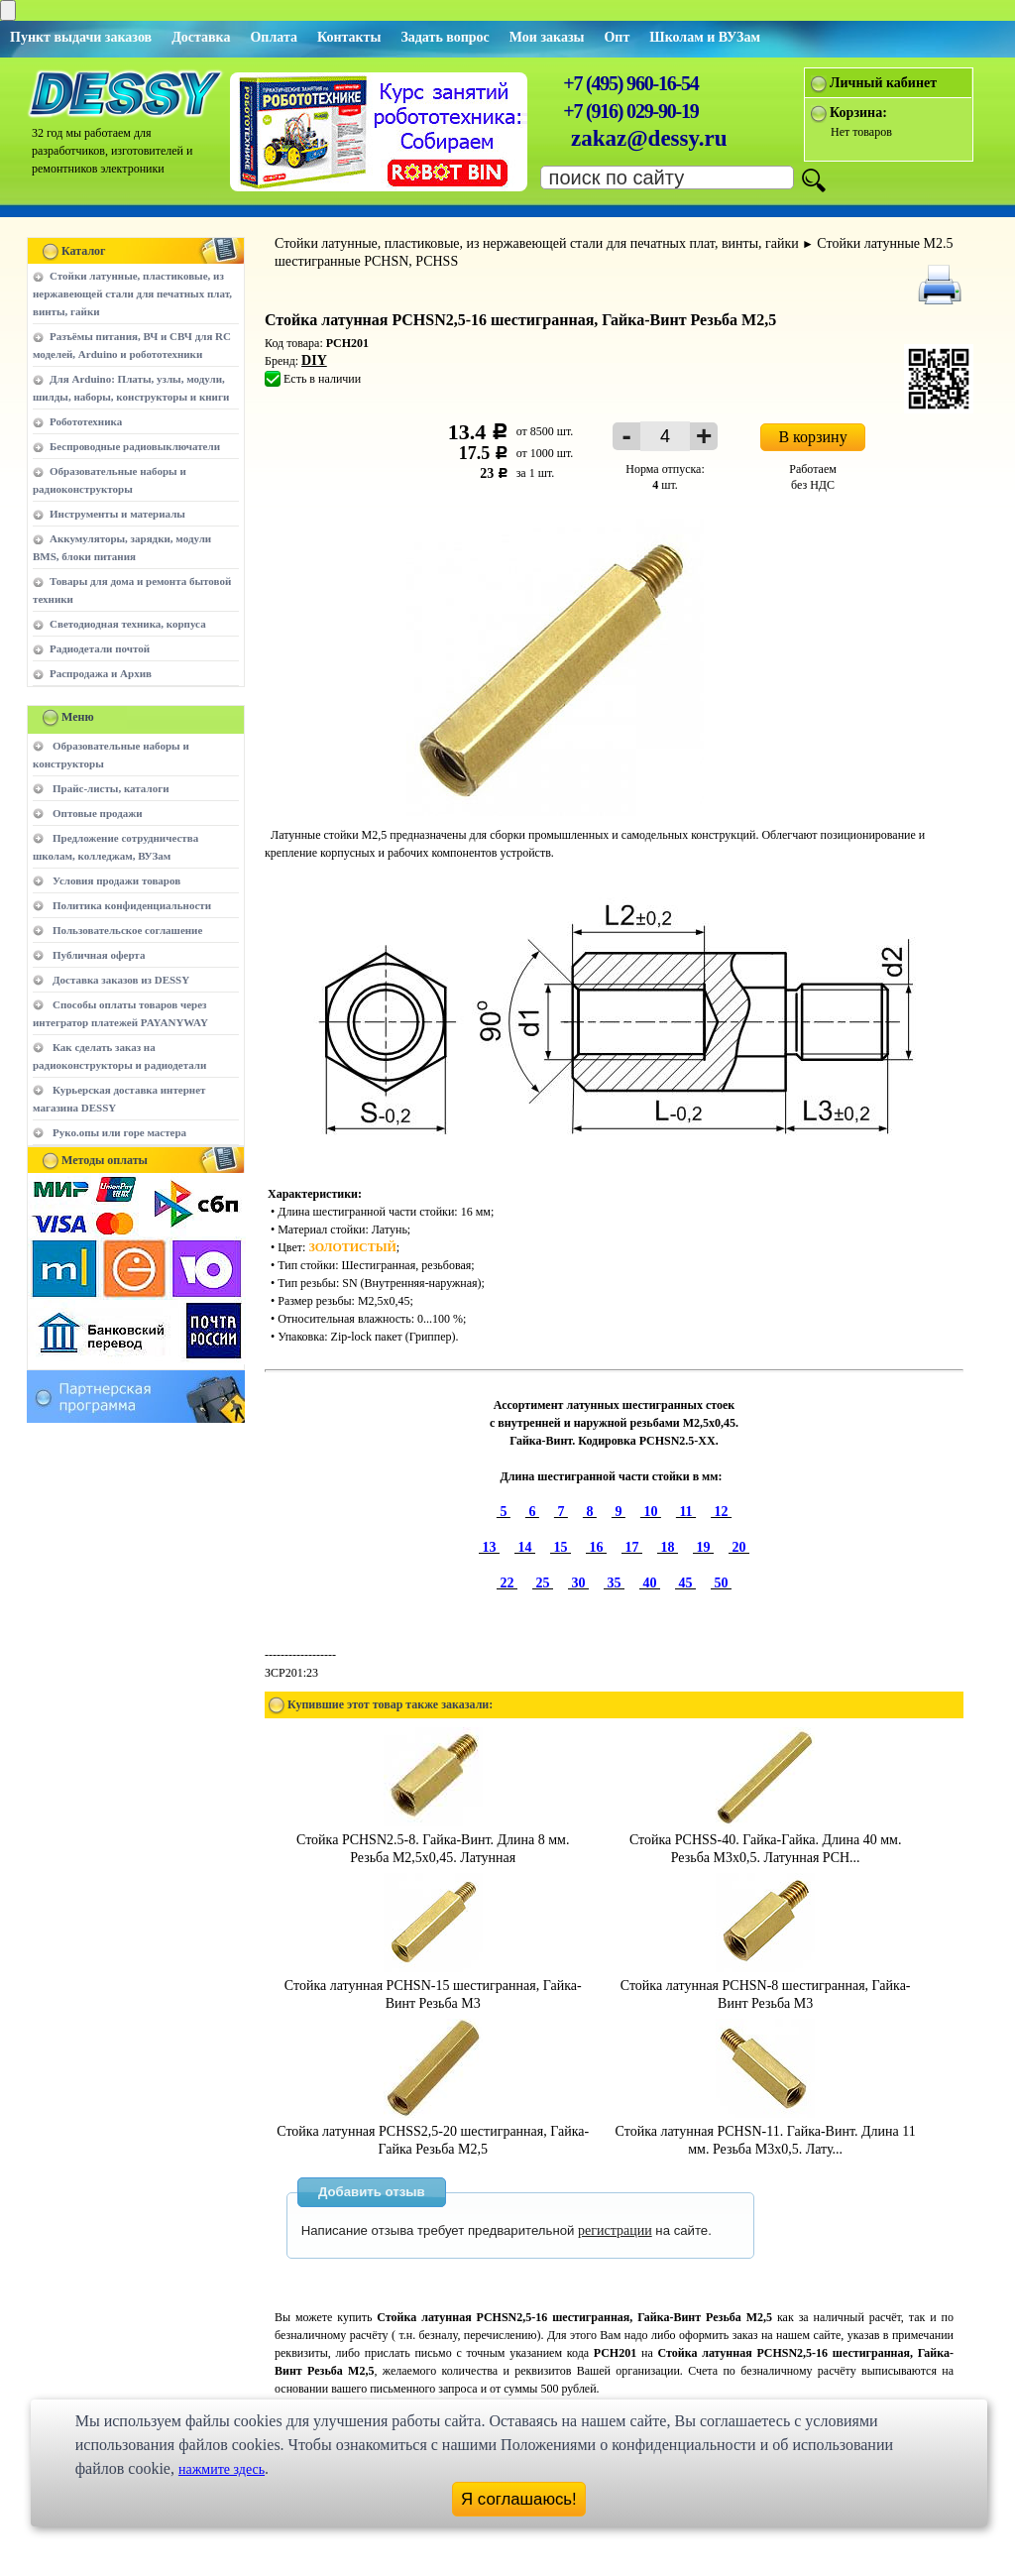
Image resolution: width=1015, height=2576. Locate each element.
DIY (314, 360)
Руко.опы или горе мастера (119, 1132)
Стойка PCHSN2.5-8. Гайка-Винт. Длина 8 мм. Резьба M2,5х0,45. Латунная (432, 1840)
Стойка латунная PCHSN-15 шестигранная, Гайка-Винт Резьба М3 (433, 1985)
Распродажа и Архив (101, 673)
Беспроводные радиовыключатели (135, 446)
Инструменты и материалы (117, 514)
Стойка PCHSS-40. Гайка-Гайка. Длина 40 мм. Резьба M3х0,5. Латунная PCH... (765, 1840)
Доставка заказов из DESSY (121, 980)
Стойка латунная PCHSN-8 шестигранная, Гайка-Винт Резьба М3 (765, 1985)
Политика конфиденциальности (132, 905)
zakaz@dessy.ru (649, 138)
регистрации (615, 2230)
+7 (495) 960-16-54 (630, 83)
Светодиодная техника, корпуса (128, 624)
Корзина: (858, 112)
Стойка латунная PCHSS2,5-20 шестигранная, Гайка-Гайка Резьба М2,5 (433, 2131)
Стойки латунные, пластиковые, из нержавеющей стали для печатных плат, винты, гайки (132, 293)
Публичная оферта (99, 955)
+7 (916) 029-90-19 (630, 111)
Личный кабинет (883, 82)
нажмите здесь (221, 2469)
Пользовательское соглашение (127, 930)
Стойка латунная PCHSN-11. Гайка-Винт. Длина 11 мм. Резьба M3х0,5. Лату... (766, 2131)
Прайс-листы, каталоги (111, 788)
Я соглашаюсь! (519, 2499)
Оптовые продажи (98, 813)
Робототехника (86, 421)
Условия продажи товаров (116, 880)
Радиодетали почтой (100, 648)
